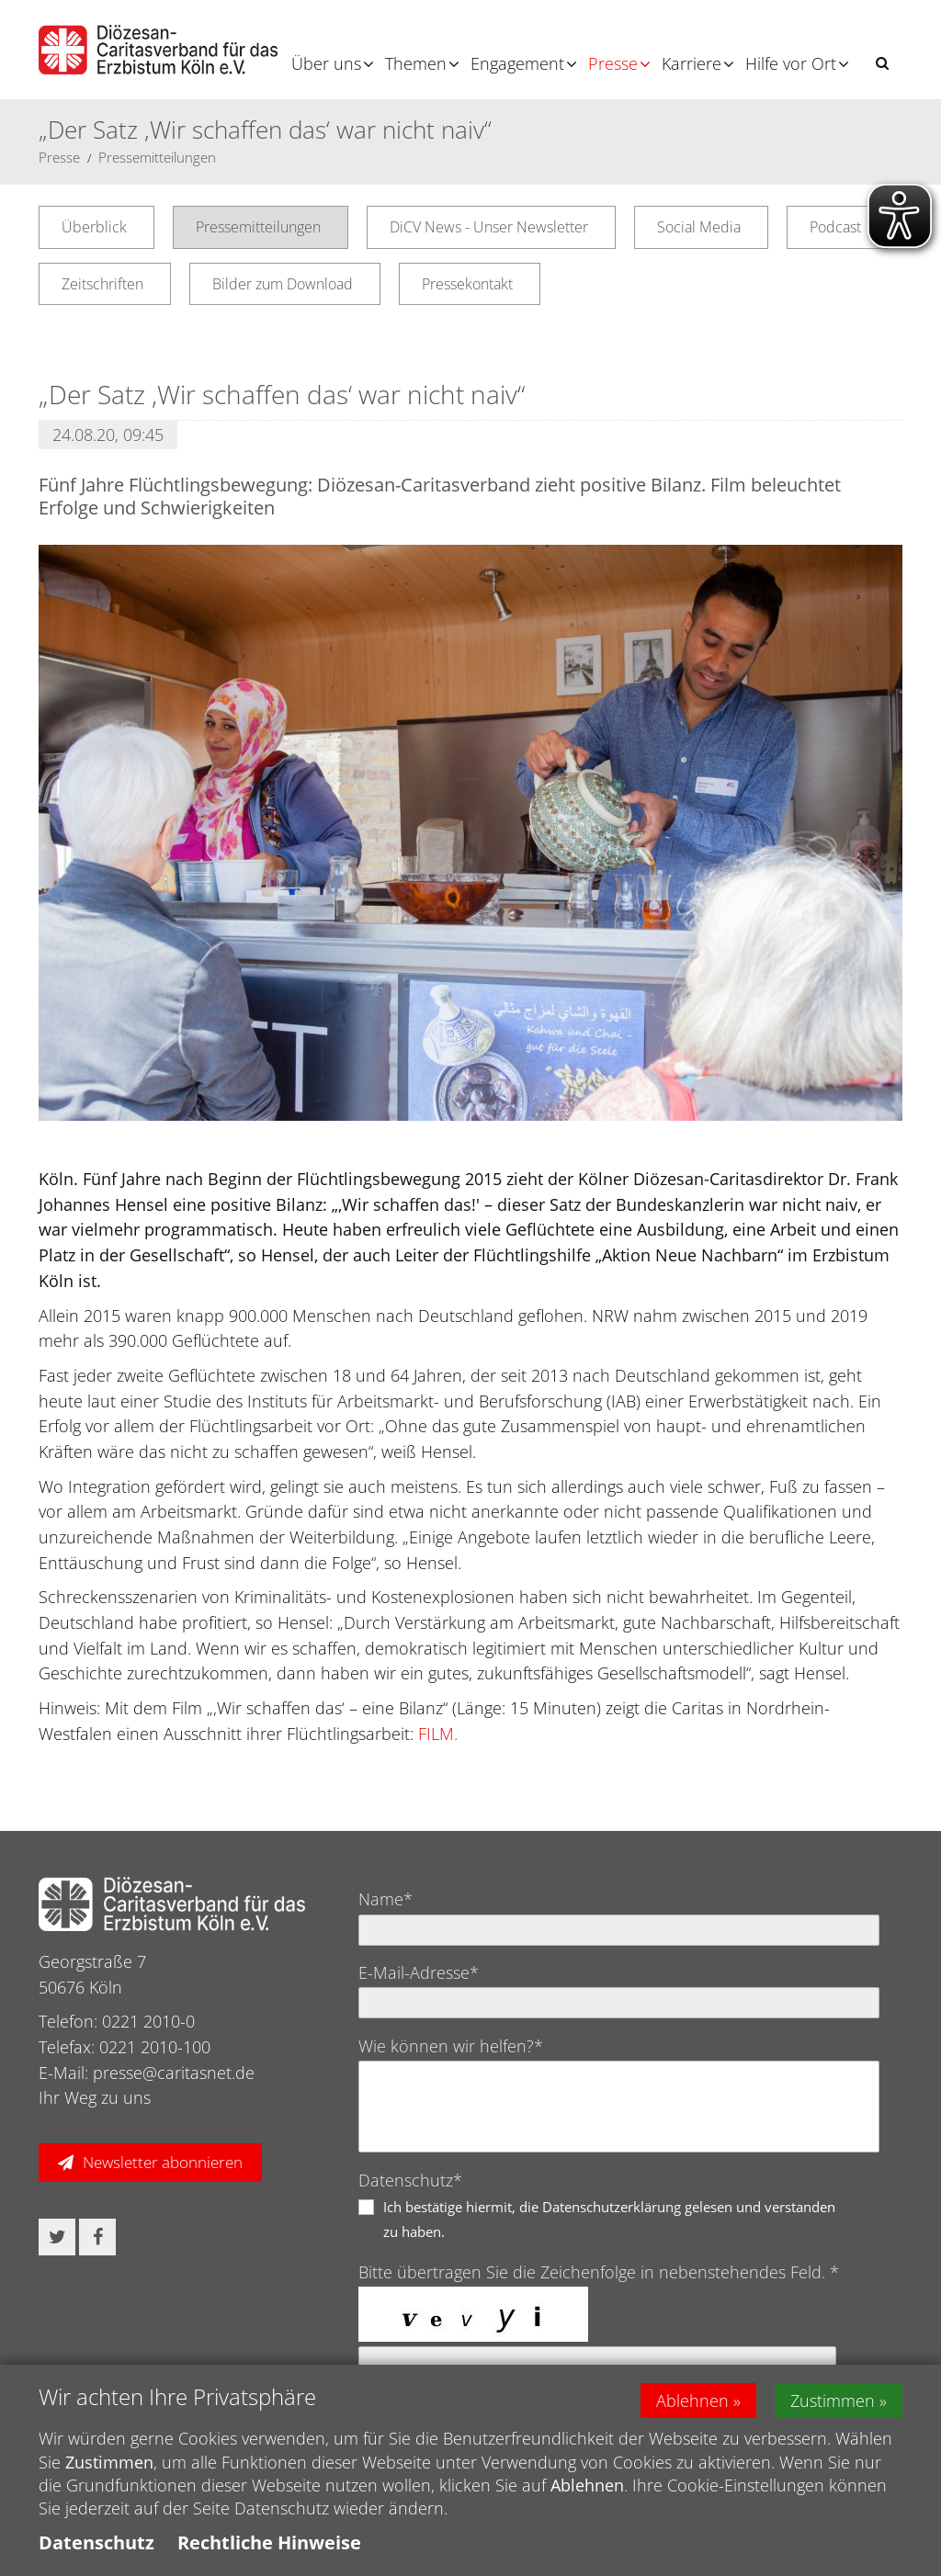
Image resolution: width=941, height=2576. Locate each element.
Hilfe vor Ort (790, 63)
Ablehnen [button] (692, 2401)
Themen (416, 63)
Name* (385, 1899)
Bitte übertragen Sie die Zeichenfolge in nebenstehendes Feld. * (598, 2272)
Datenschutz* (410, 2180)
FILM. (438, 1734)
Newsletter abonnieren (163, 2162)
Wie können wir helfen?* (450, 2046)
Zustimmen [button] (832, 2401)
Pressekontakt (467, 284)
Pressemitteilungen (157, 157)
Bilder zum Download (282, 284)
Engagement (517, 63)
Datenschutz (96, 2542)
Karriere (691, 63)
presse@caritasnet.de (174, 2073)
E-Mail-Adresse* (418, 1972)
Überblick (94, 227)
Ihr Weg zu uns (95, 2097)
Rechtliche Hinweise (269, 2542)
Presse (613, 63)
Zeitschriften (102, 284)
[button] (882, 63)
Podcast (835, 227)
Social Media (699, 227)
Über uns (326, 63)
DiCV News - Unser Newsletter (489, 227)
